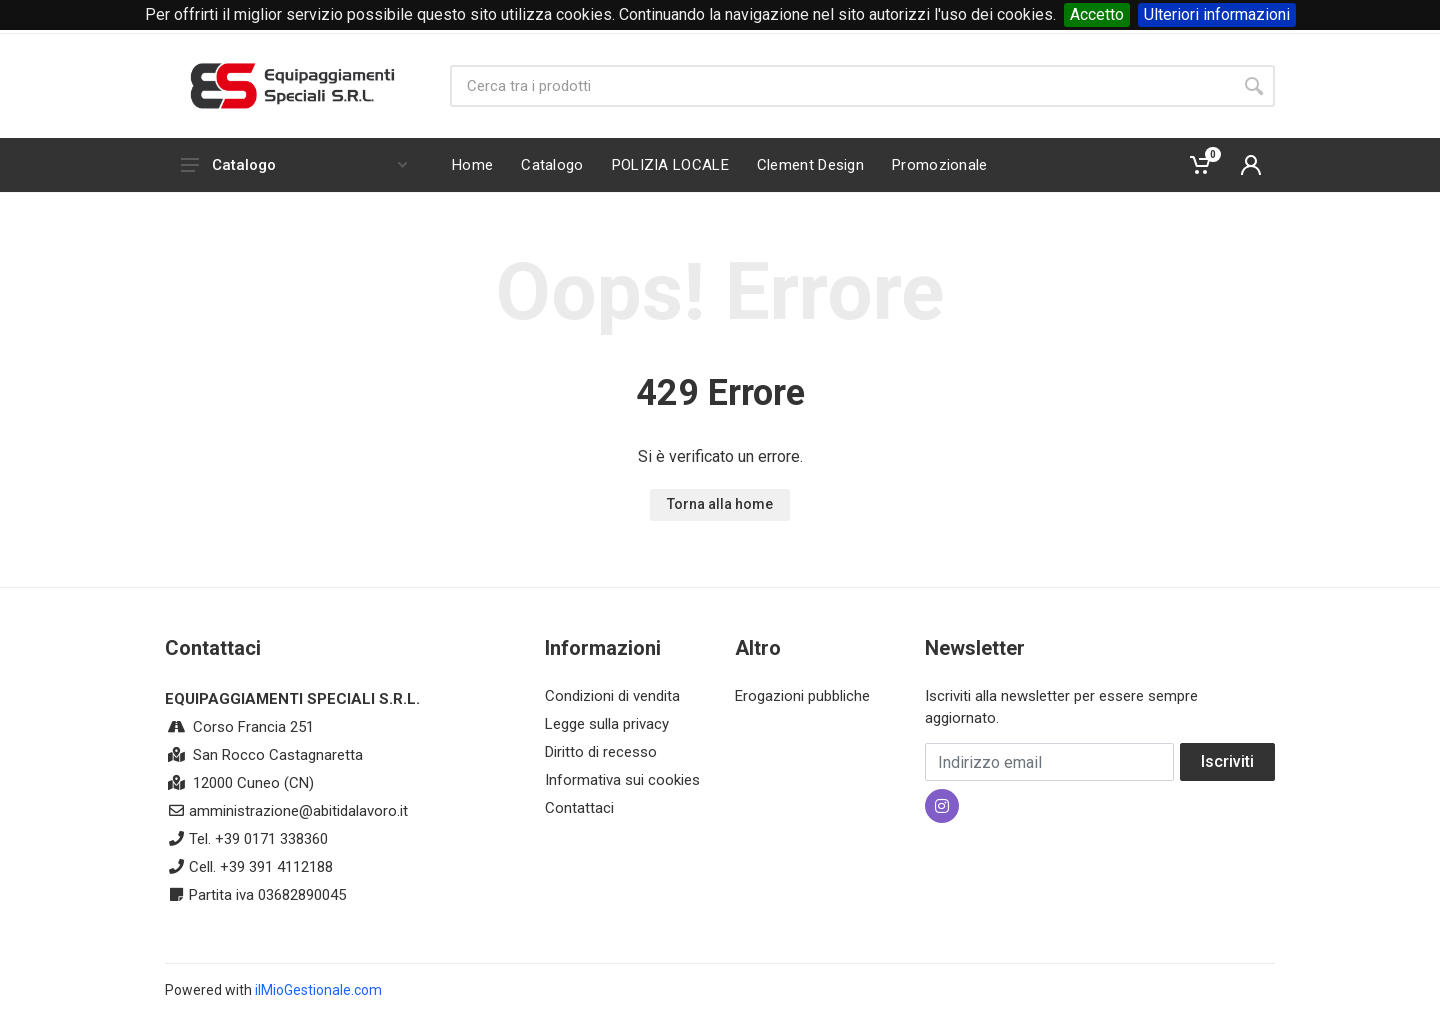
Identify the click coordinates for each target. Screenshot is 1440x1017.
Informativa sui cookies (622, 780)
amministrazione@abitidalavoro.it (298, 811)
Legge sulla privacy (607, 724)
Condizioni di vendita (612, 696)
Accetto (1097, 14)
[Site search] (841, 86)
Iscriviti (1227, 761)
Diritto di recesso (601, 752)
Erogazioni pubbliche (802, 696)
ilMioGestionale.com (318, 990)
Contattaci (579, 808)
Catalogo (294, 165)
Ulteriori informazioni (1217, 14)
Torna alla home (720, 504)
